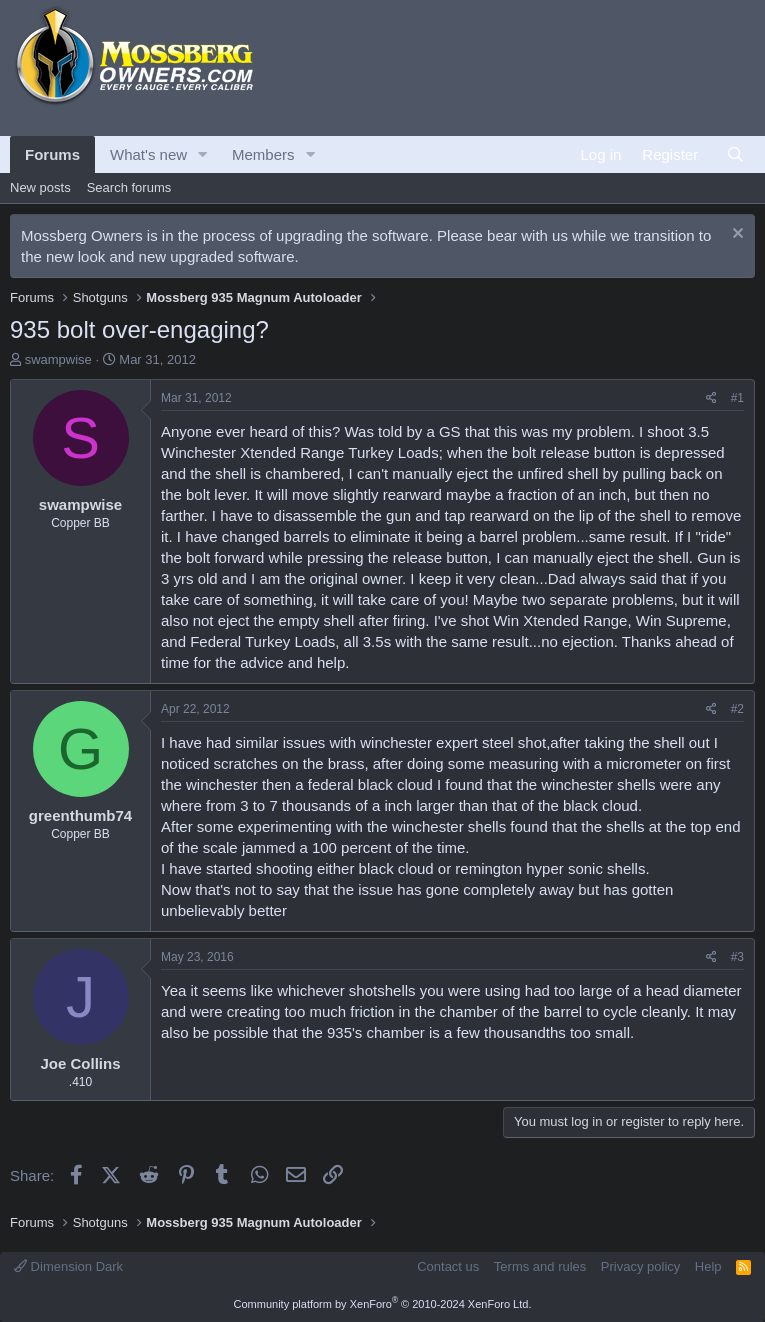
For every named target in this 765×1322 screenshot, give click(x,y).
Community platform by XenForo (383, 1304)
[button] (203, 154)
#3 (737, 957)
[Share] (711, 398)
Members (263, 154)
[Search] (735, 154)
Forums (52, 154)
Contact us (448, 1266)
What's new (148, 154)
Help (708, 1266)
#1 (737, 398)
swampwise (58, 359)
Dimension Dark (68, 1266)
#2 (737, 709)
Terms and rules (540, 1266)
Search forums (129, 187)
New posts (40, 187)
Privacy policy (640, 1266)
